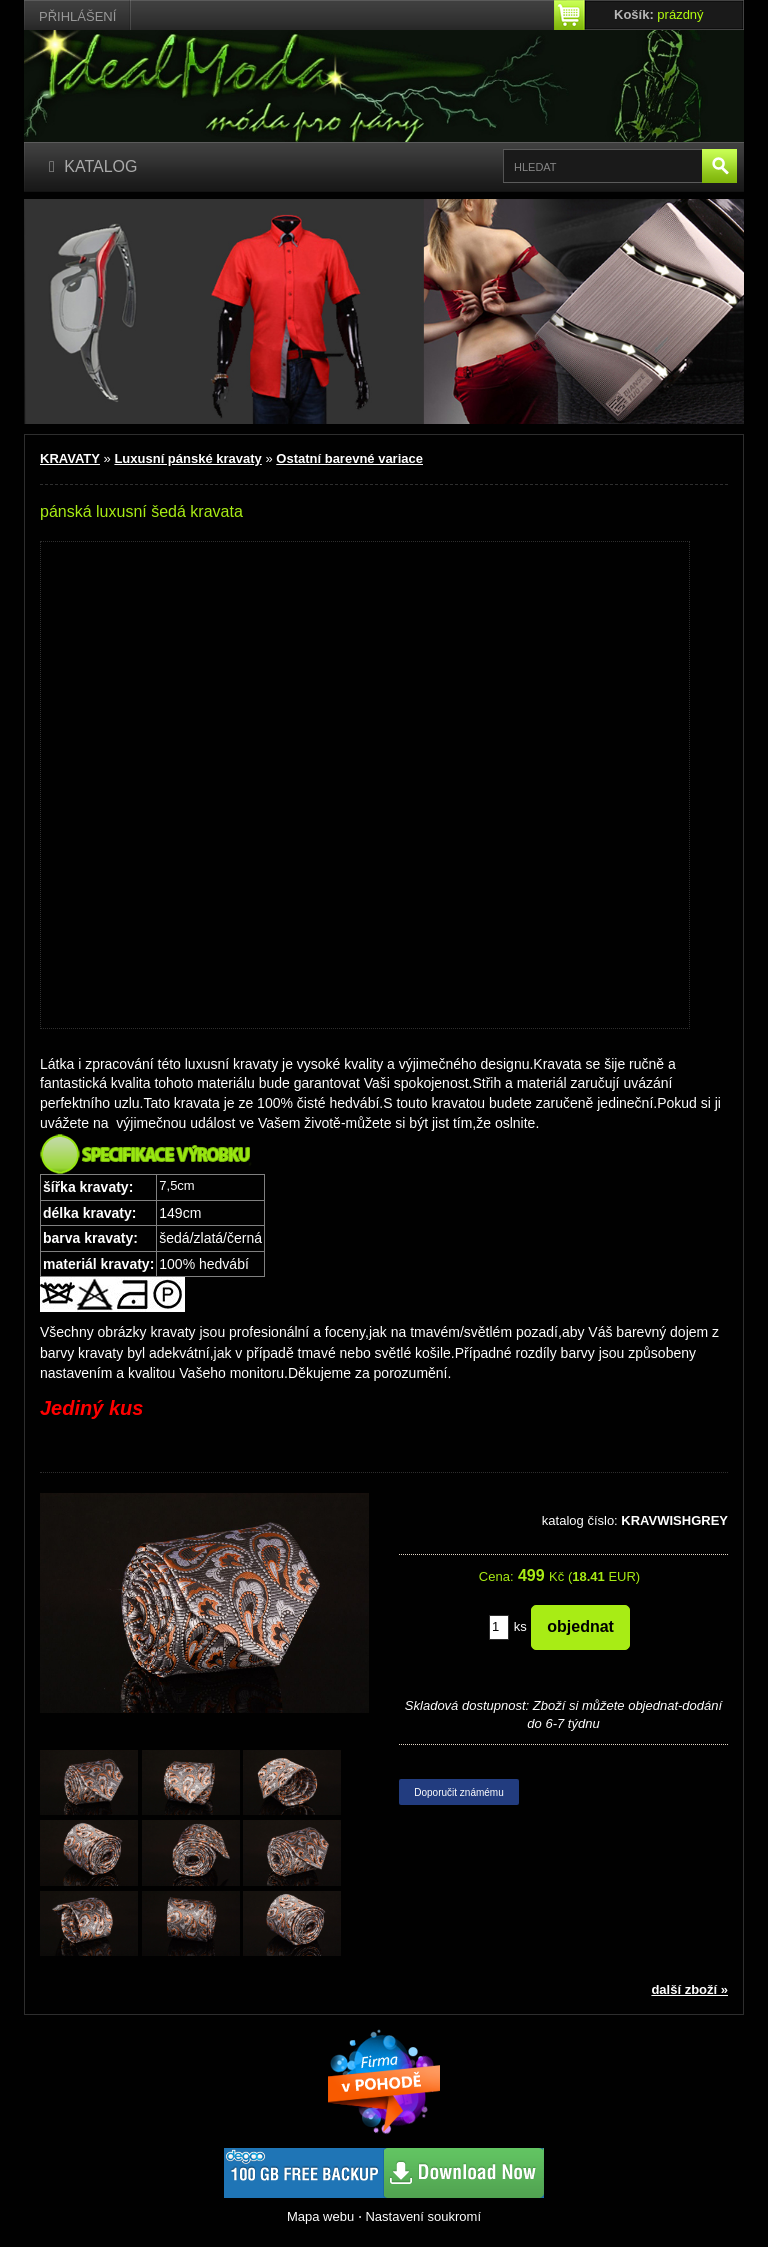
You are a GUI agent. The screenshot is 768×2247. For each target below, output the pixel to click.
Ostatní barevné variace (349, 458)
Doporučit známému (458, 1792)
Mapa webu (320, 2216)
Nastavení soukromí (423, 2216)
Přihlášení (77, 16)
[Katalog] (93, 167)
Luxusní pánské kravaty (187, 458)
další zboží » (689, 1989)
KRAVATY (70, 458)
